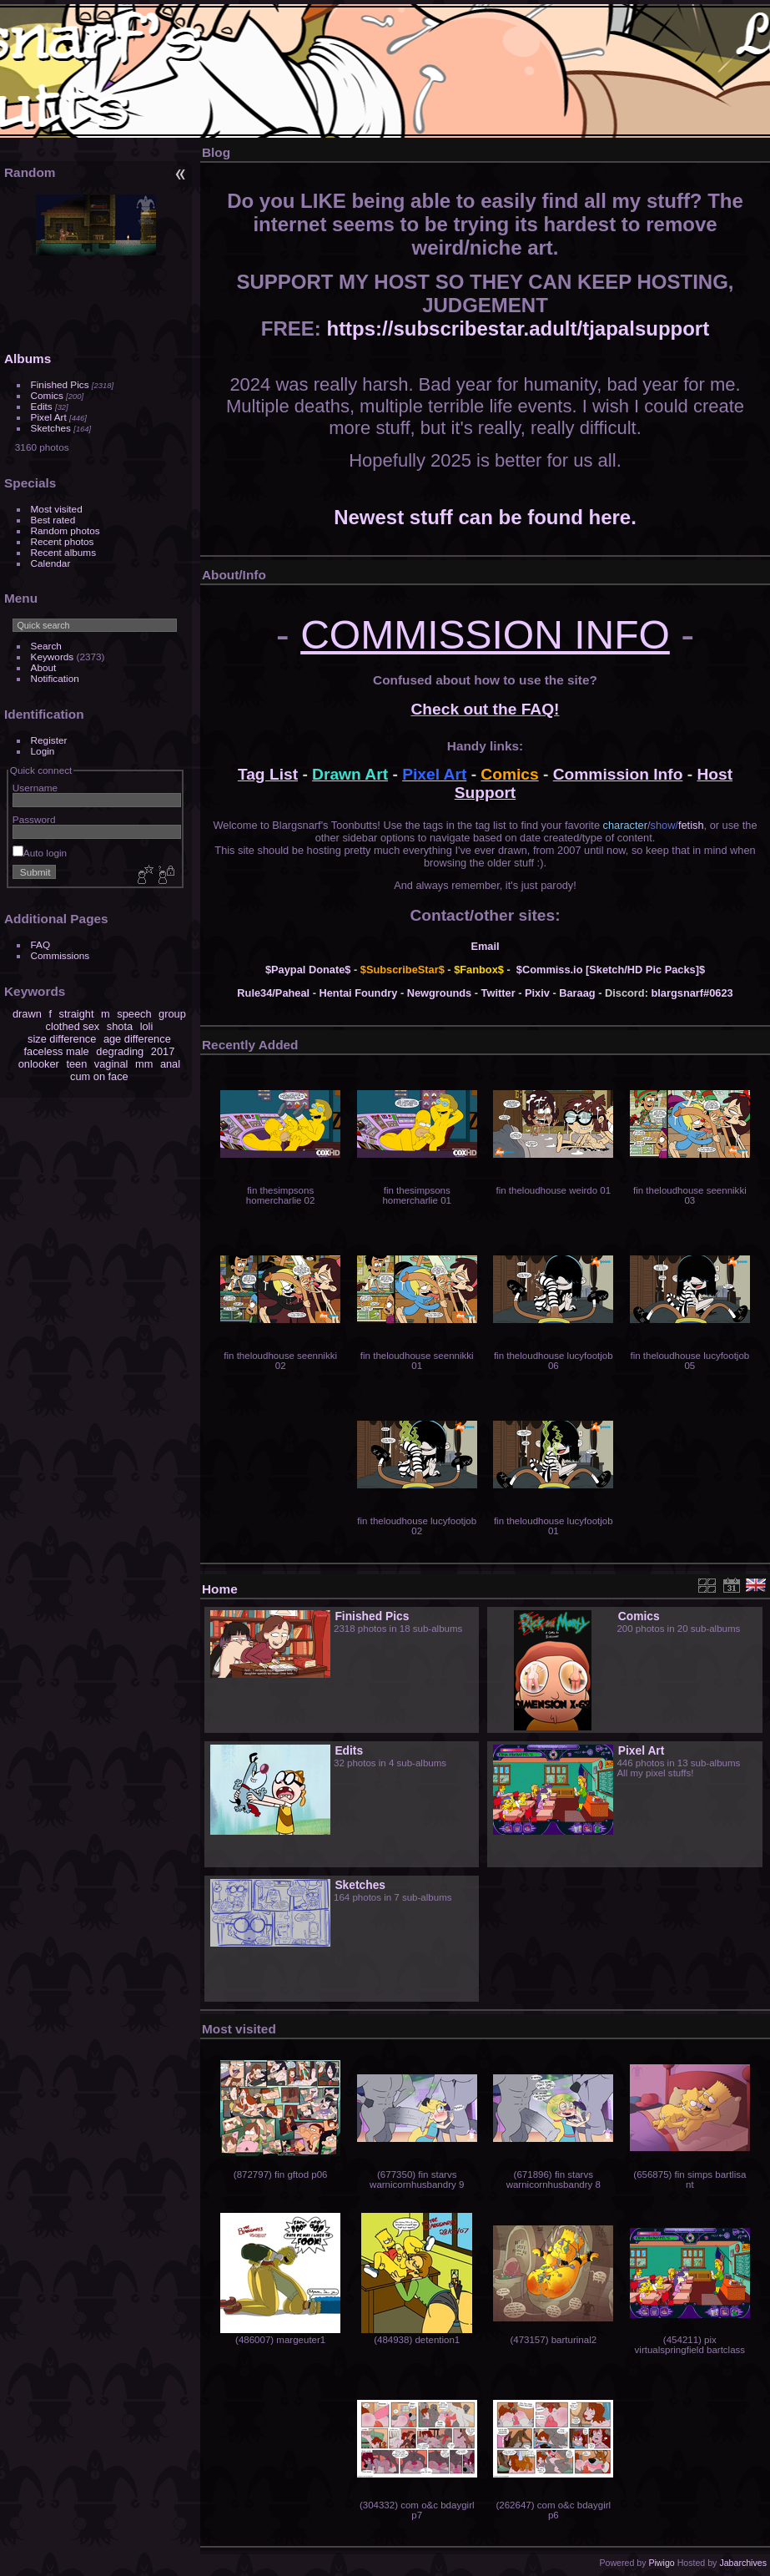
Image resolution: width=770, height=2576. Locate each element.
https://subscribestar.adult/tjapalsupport (517, 328)
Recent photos (62, 541)
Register (49, 740)
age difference (137, 1039)
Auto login (40, 852)
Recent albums (63, 552)
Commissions (60, 955)
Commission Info (618, 774)
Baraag (577, 993)
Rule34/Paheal (273, 993)
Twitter (498, 993)
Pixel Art (49, 417)
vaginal (111, 1064)
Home (220, 1589)
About (44, 667)
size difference (62, 1039)
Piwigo (661, 2563)
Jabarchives (743, 2563)
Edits (42, 406)
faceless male (56, 1051)
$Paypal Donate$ (307, 969)
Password (34, 819)
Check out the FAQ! (484, 709)
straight (76, 1014)
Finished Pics (60, 384)
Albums (27, 358)
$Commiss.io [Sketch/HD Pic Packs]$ (610, 969)
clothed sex (72, 1026)
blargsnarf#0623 (691, 993)
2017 (162, 1051)
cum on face (99, 1076)
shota (120, 1026)
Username (35, 787)
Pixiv (537, 993)
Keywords (52, 656)
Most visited (57, 508)
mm (144, 1064)
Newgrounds (439, 993)
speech (134, 1014)
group (172, 1014)
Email (485, 946)
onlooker (38, 1064)
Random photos (65, 530)
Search (46, 645)
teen (76, 1064)
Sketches (51, 427)
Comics (47, 395)
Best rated (53, 519)
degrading (119, 1051)
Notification (55, 678)
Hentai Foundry (359, 993)
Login (43, 750)
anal (170, 1064)
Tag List (268, 774)
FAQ (41, 944)
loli (146, 1026)
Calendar (51, 563)
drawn (27, 1014)
